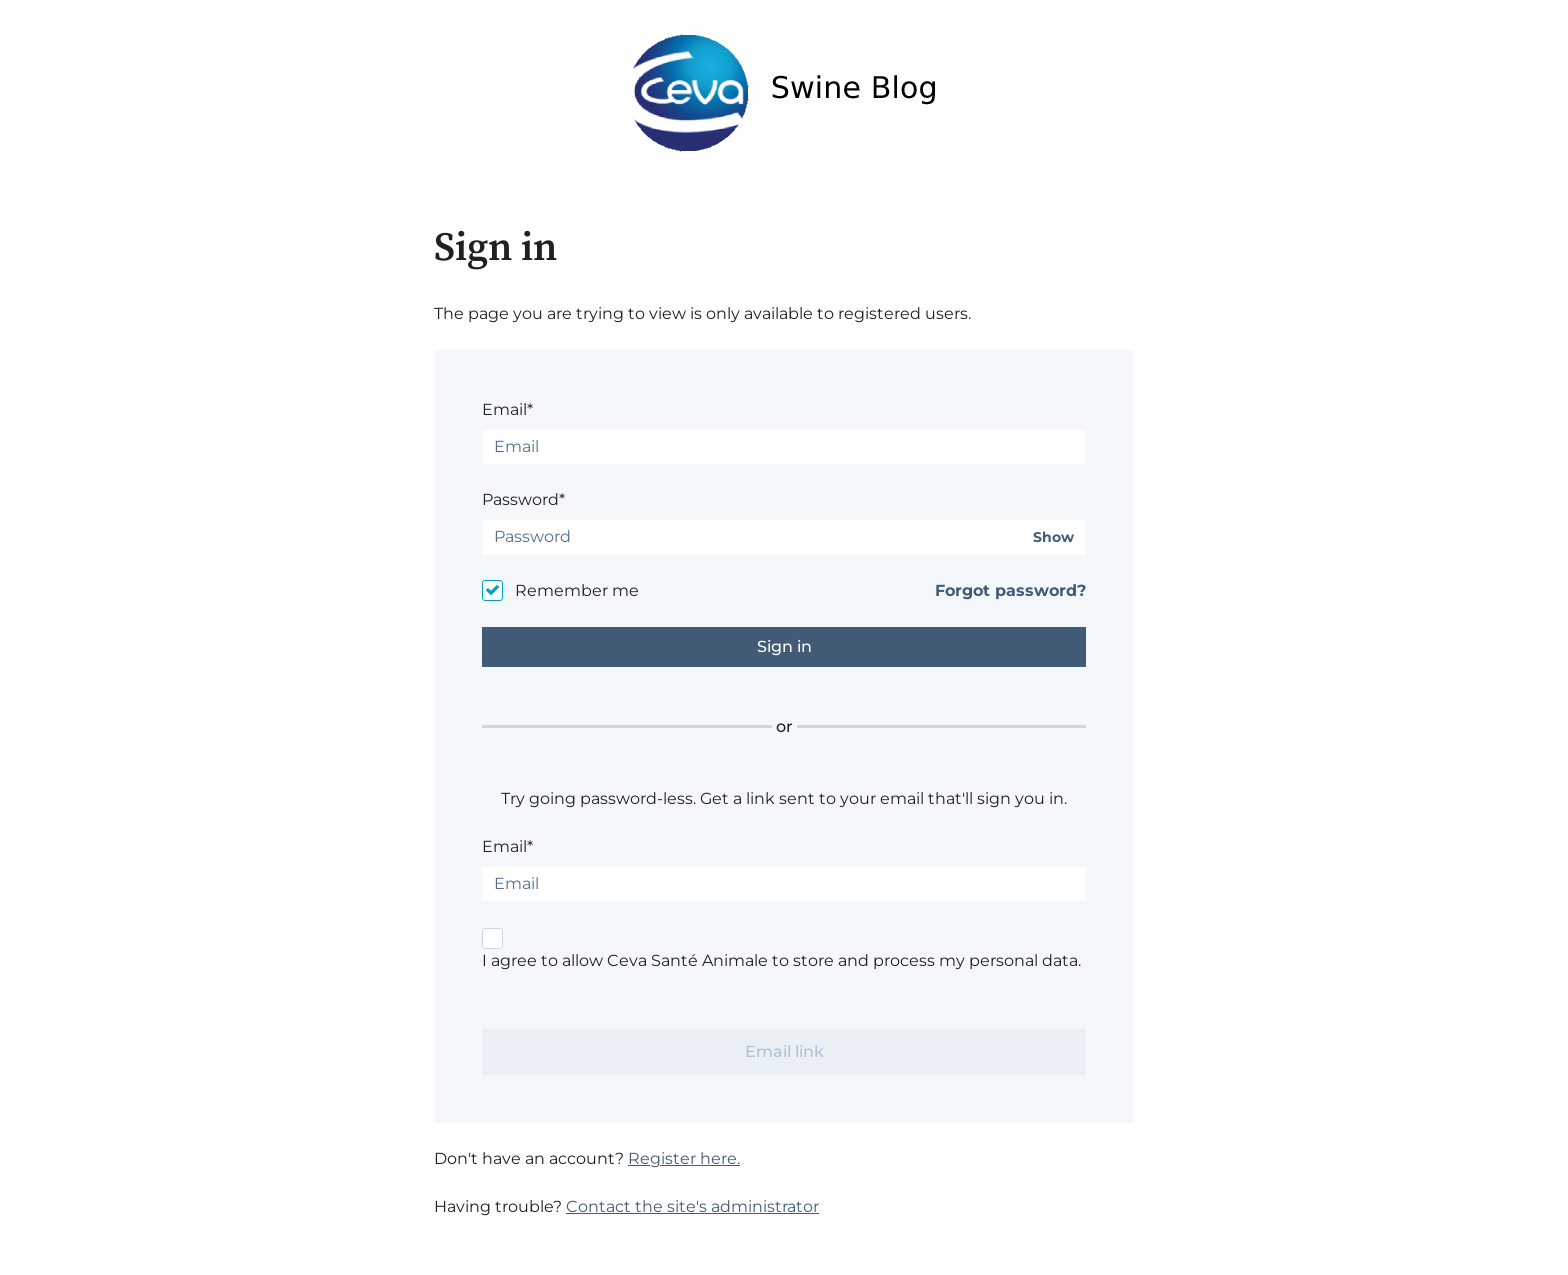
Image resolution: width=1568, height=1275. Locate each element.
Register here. (684, 1158)
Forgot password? (1010, 590)
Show (1053, 537)
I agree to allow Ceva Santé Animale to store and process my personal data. (781, 960)
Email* (507, 409)
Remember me (577, 590)
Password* (523, 499)
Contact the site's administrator (692, 1206)
